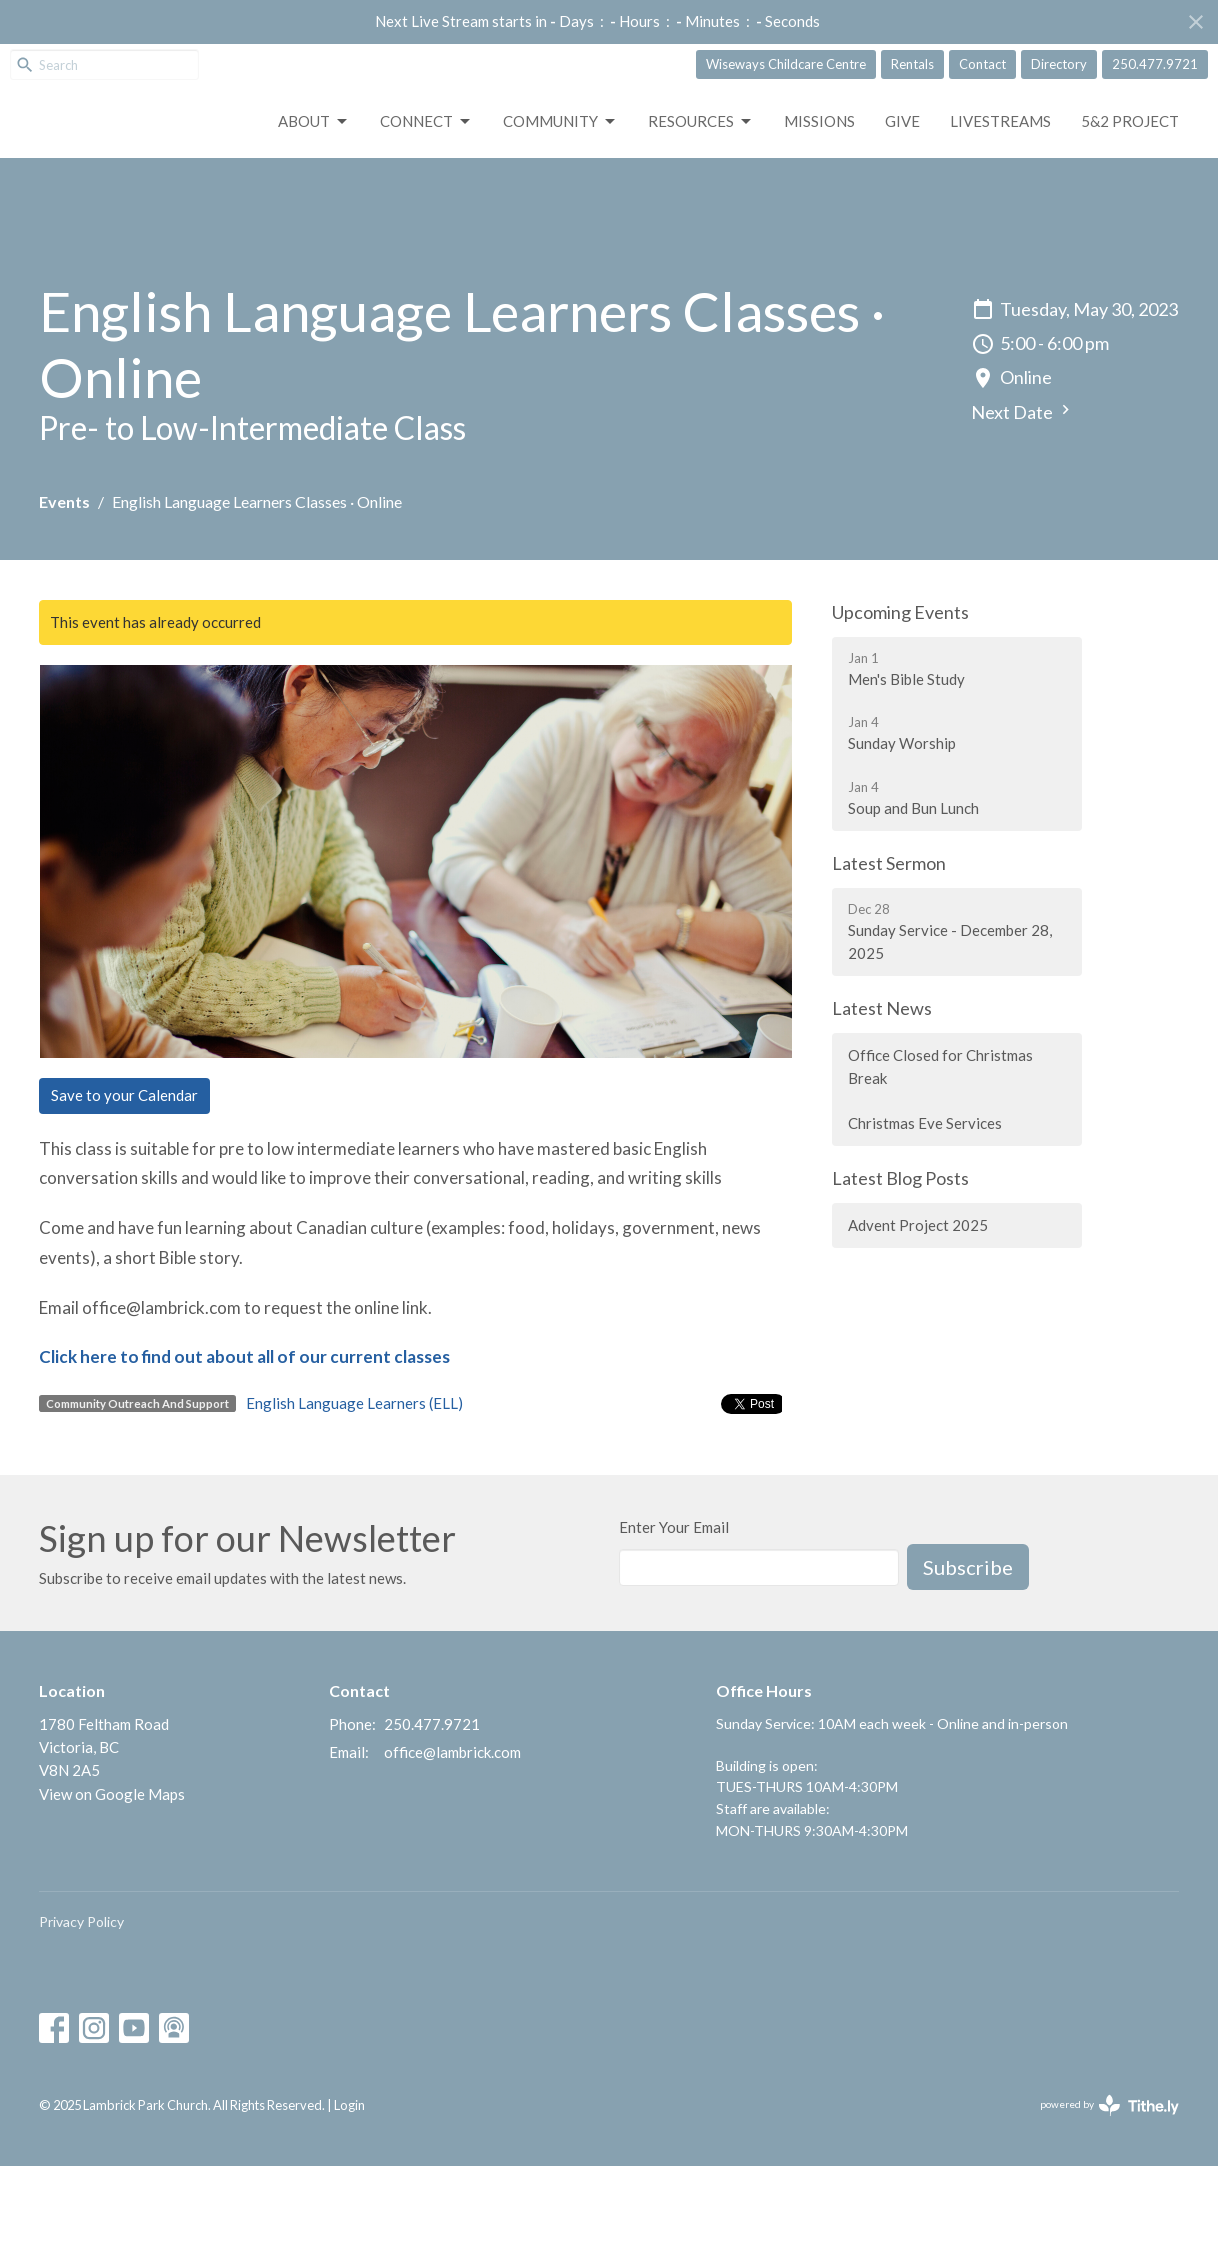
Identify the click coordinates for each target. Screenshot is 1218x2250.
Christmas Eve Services (925, 1207)
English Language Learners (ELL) (354, 1487)
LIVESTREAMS (1000, 205)
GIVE (902, 205)
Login (349, 2189)
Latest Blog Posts (900, 1262)
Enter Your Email (674, 1611)
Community (560, 206)
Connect (426, 206)
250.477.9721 (1155, 64)
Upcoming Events (900, 697)
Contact (982, 64)
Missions (819, 205)
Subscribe (968, 1651)
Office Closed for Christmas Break (940, 1150)
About (314, 206)
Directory (1059, 64)
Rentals (912, 64)
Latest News (882, 1093)
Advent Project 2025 (918, 1309)
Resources (701, 206)
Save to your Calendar (124, 1180)
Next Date (1023, 496)
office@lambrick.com (452, 1836)
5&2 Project (1130, 205)
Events (64, 586)
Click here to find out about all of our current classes (244, 1441)
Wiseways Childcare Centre (786, 64)
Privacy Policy (81, 2006)
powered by (1109, 2189)
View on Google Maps (112, 1878)
